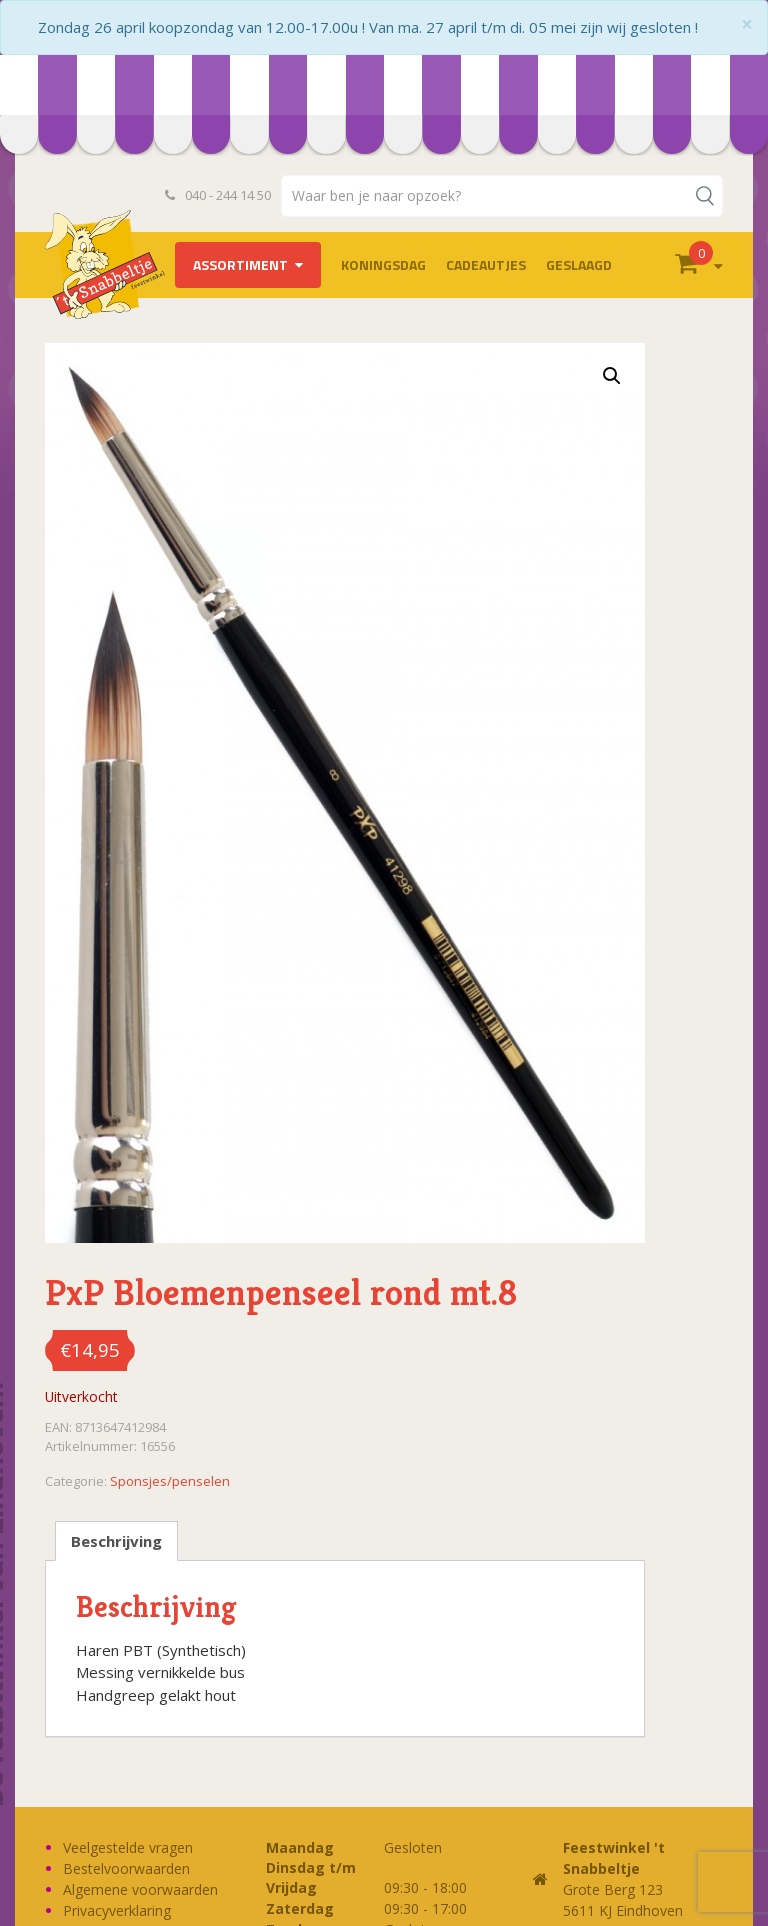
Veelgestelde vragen (128, 1847)
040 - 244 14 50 (218, 195)
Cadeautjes (486, 264)
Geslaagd (579, 264)
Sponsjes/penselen (170, 1481)
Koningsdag (383, 264)
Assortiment (240, 264)
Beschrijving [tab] (116, 1541)
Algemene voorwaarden (140, 1889)
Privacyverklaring (117, 1910)
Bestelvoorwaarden (126, 1868)
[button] (612, 376)
